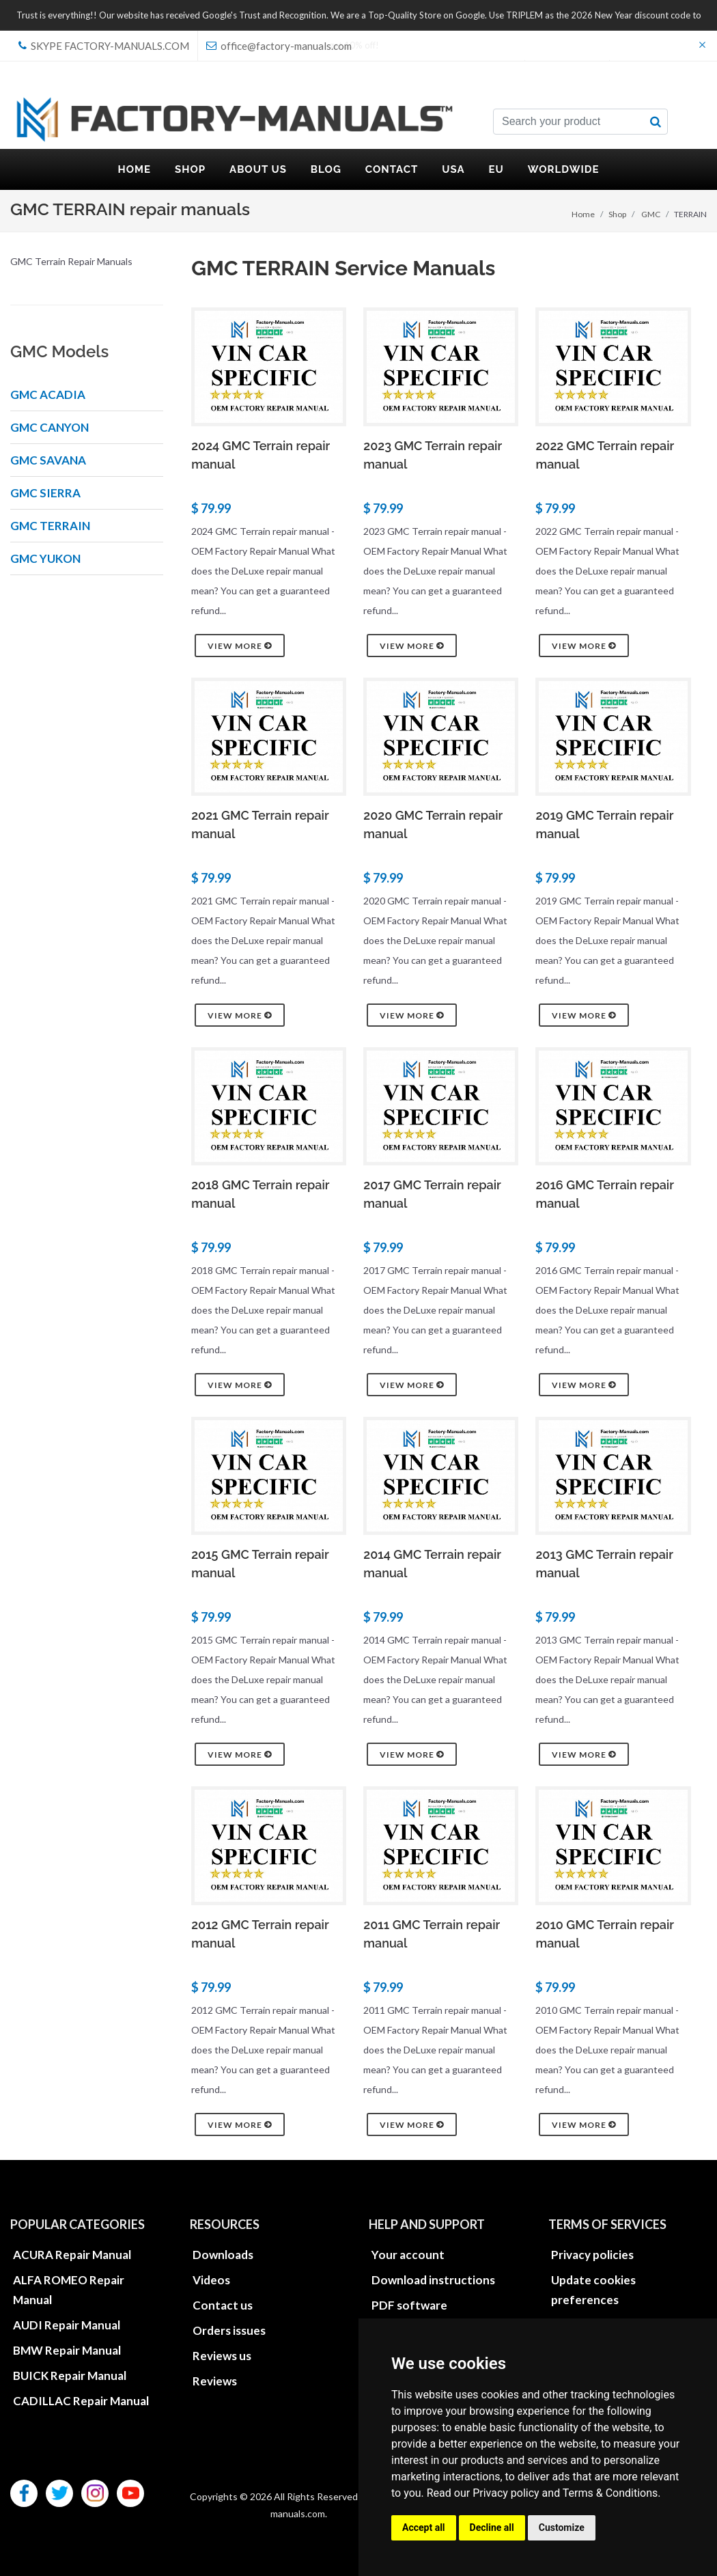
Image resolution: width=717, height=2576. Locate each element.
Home (583, 214)
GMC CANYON (49, 427)
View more (240, 645)
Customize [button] (562, 2527)
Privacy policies (592, 2254)
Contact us (223, 2305)
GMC (650, 214)
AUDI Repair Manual (66, 2325)
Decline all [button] (492, 2527)
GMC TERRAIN (50, 525)
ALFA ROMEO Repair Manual (68, 2290)
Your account (408, 2254)
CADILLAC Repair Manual (81, 2401)
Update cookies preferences (593, 2290)
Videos (211, 2280)
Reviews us (222, 2356)
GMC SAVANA (48, 460)
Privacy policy (506, 2493)
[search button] (655, 121)
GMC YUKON (45, 558)
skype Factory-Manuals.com (103, 46)
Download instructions (433, 2280)
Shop (617, 214)
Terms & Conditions (610, 2493)
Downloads (223, 2254)
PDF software (409, 2305)
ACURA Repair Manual (72, 2254)
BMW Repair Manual (67, 2350)
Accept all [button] (423, 2527)
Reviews (215, 2381)
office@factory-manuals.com (279, 46)
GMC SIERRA (45, 493)
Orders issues (229, 2330)
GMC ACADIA (47, 394)
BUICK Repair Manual (69, 2375)
